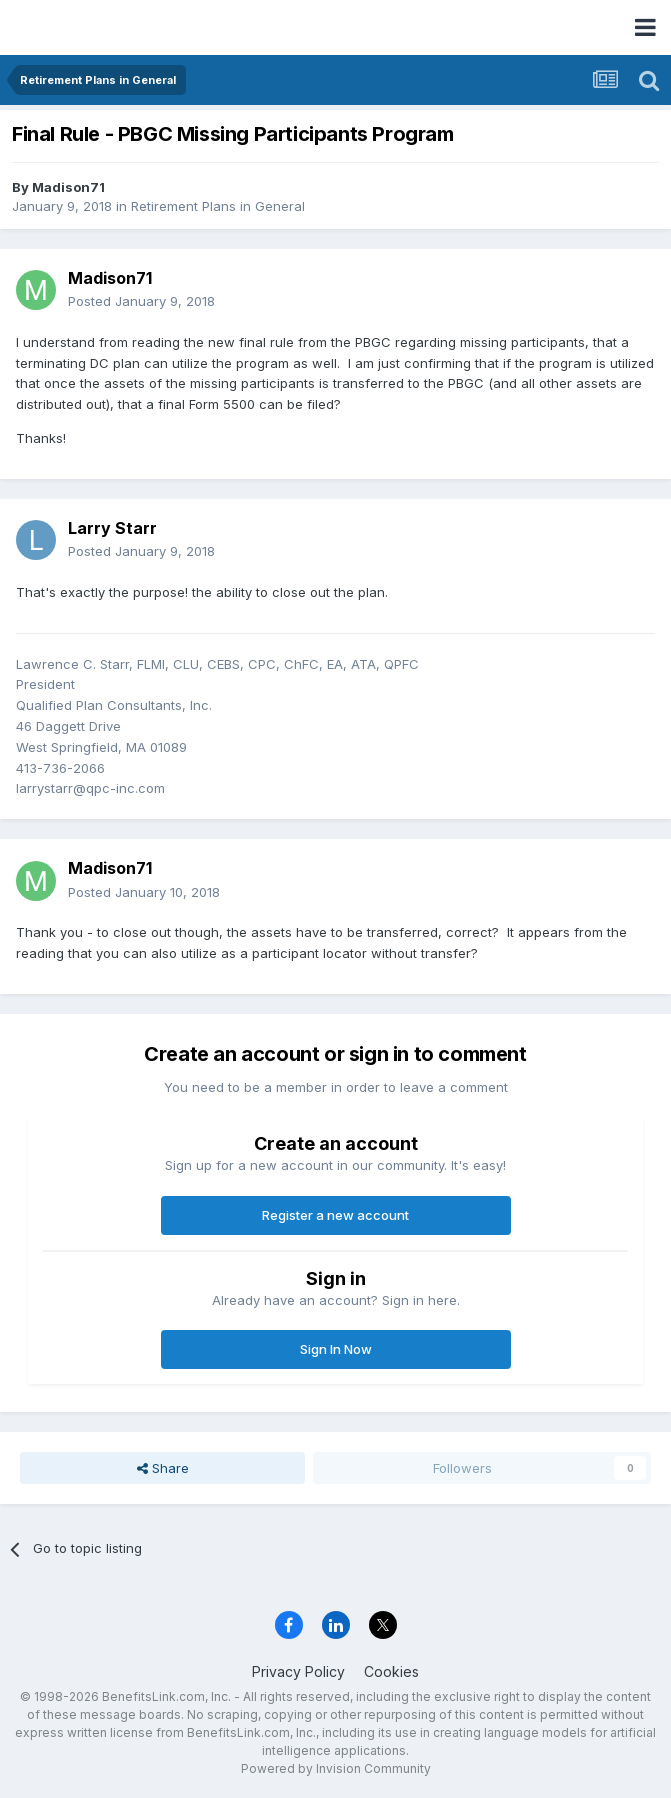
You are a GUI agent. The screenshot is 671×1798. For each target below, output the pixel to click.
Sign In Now (336, 1349)
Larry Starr (112, 528)
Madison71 (68, 187)
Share (163, 1468)
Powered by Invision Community (336, 1768)
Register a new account (335, 1215)
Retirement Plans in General (218, 206)
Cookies (391, 1671)
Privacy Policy (298, 1671)
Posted (141, 301)
